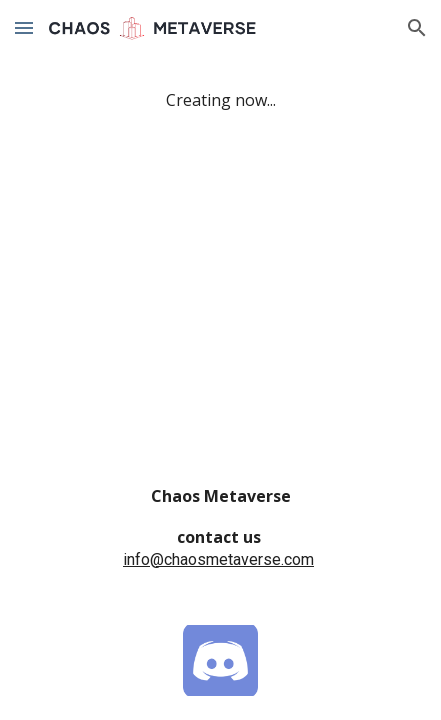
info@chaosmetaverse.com (218, 559)
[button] (24, 27)
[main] (220, 100)
